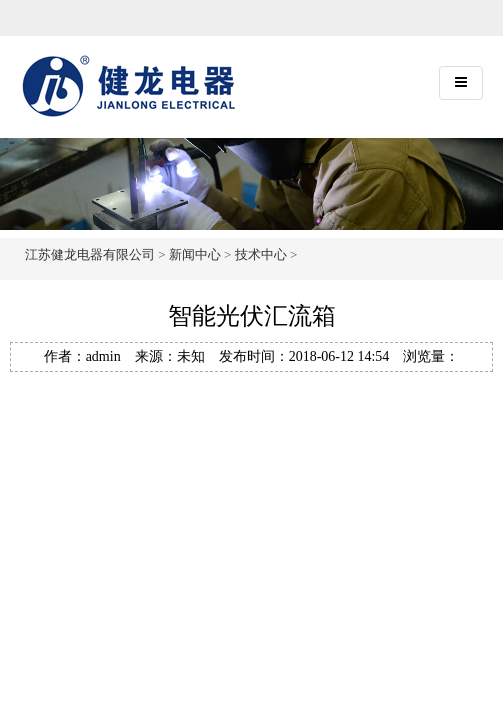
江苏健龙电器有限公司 (90, 254)
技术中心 (261, 254)
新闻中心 (195, 254)
